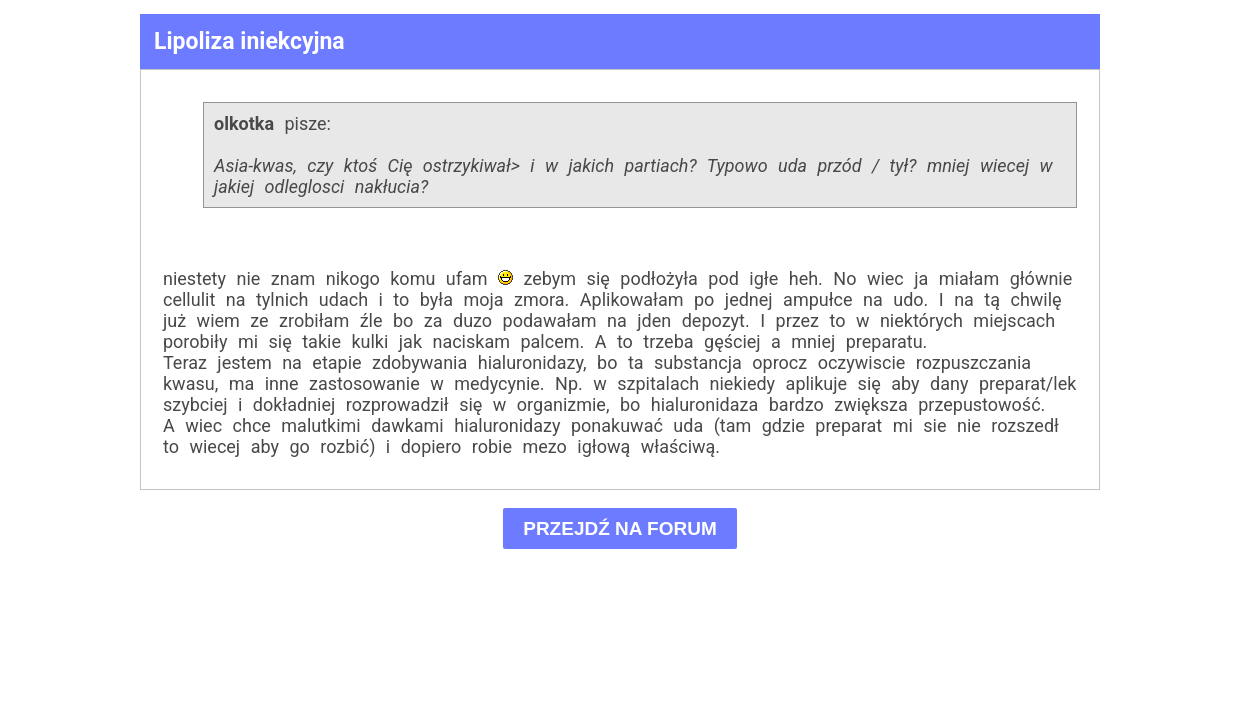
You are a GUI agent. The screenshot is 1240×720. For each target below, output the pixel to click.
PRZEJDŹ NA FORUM (620, 528)
